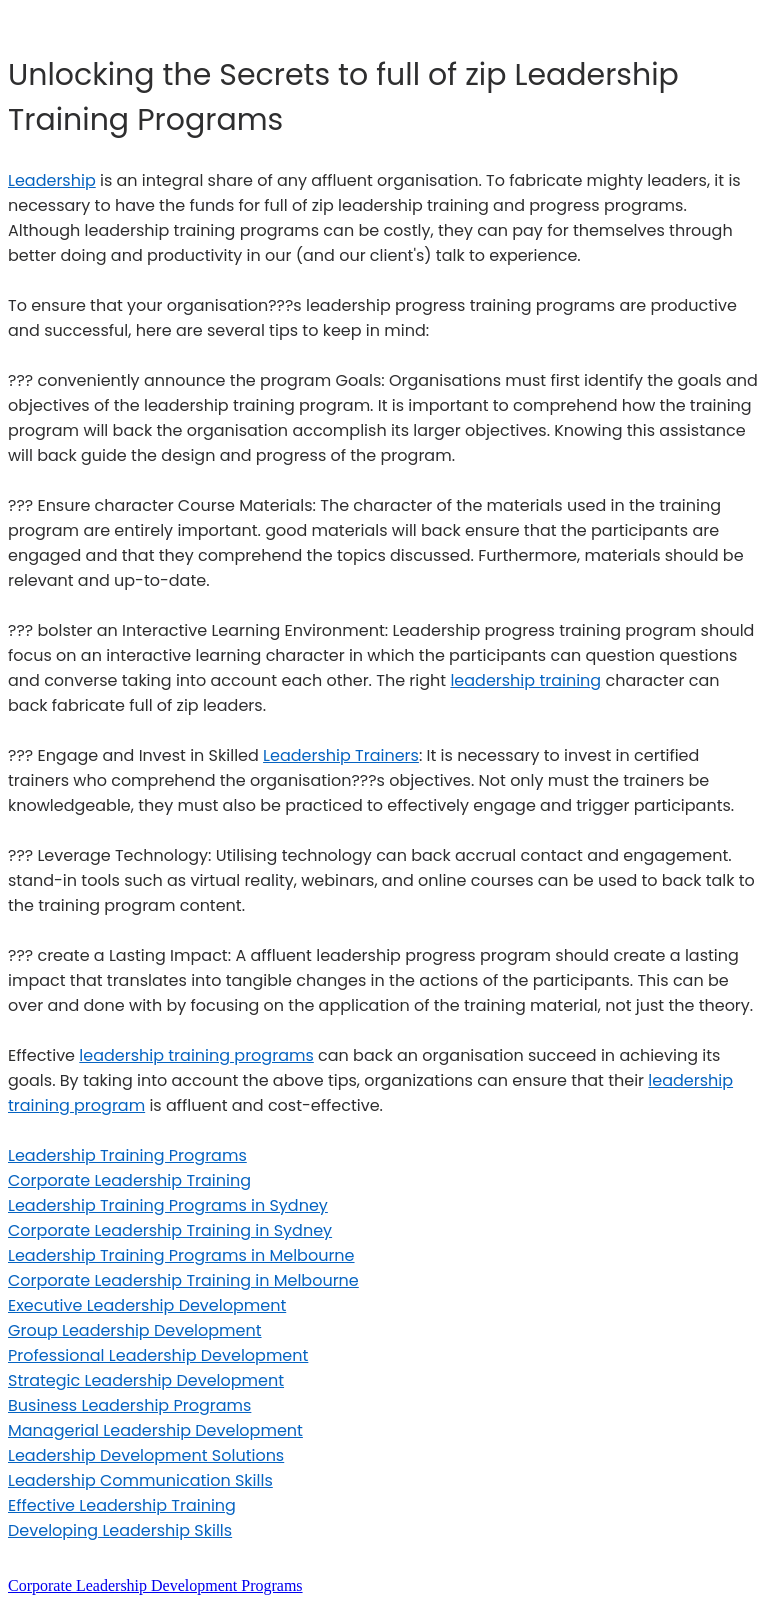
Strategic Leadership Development (146, 1380)
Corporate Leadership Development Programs (155, 1585)
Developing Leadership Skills (120, 1530)
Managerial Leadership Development (155, 1430)
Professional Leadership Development (158, 1355)
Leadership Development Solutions (146, 1455)
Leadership (52, 180)
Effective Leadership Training (122, 1505)
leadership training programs (196, 1055)
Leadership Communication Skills (140, 1480)
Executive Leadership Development (147, 1305)
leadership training (525, 680)
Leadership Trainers (341, 755)
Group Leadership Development (135, 1330)
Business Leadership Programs (129, 1405)
